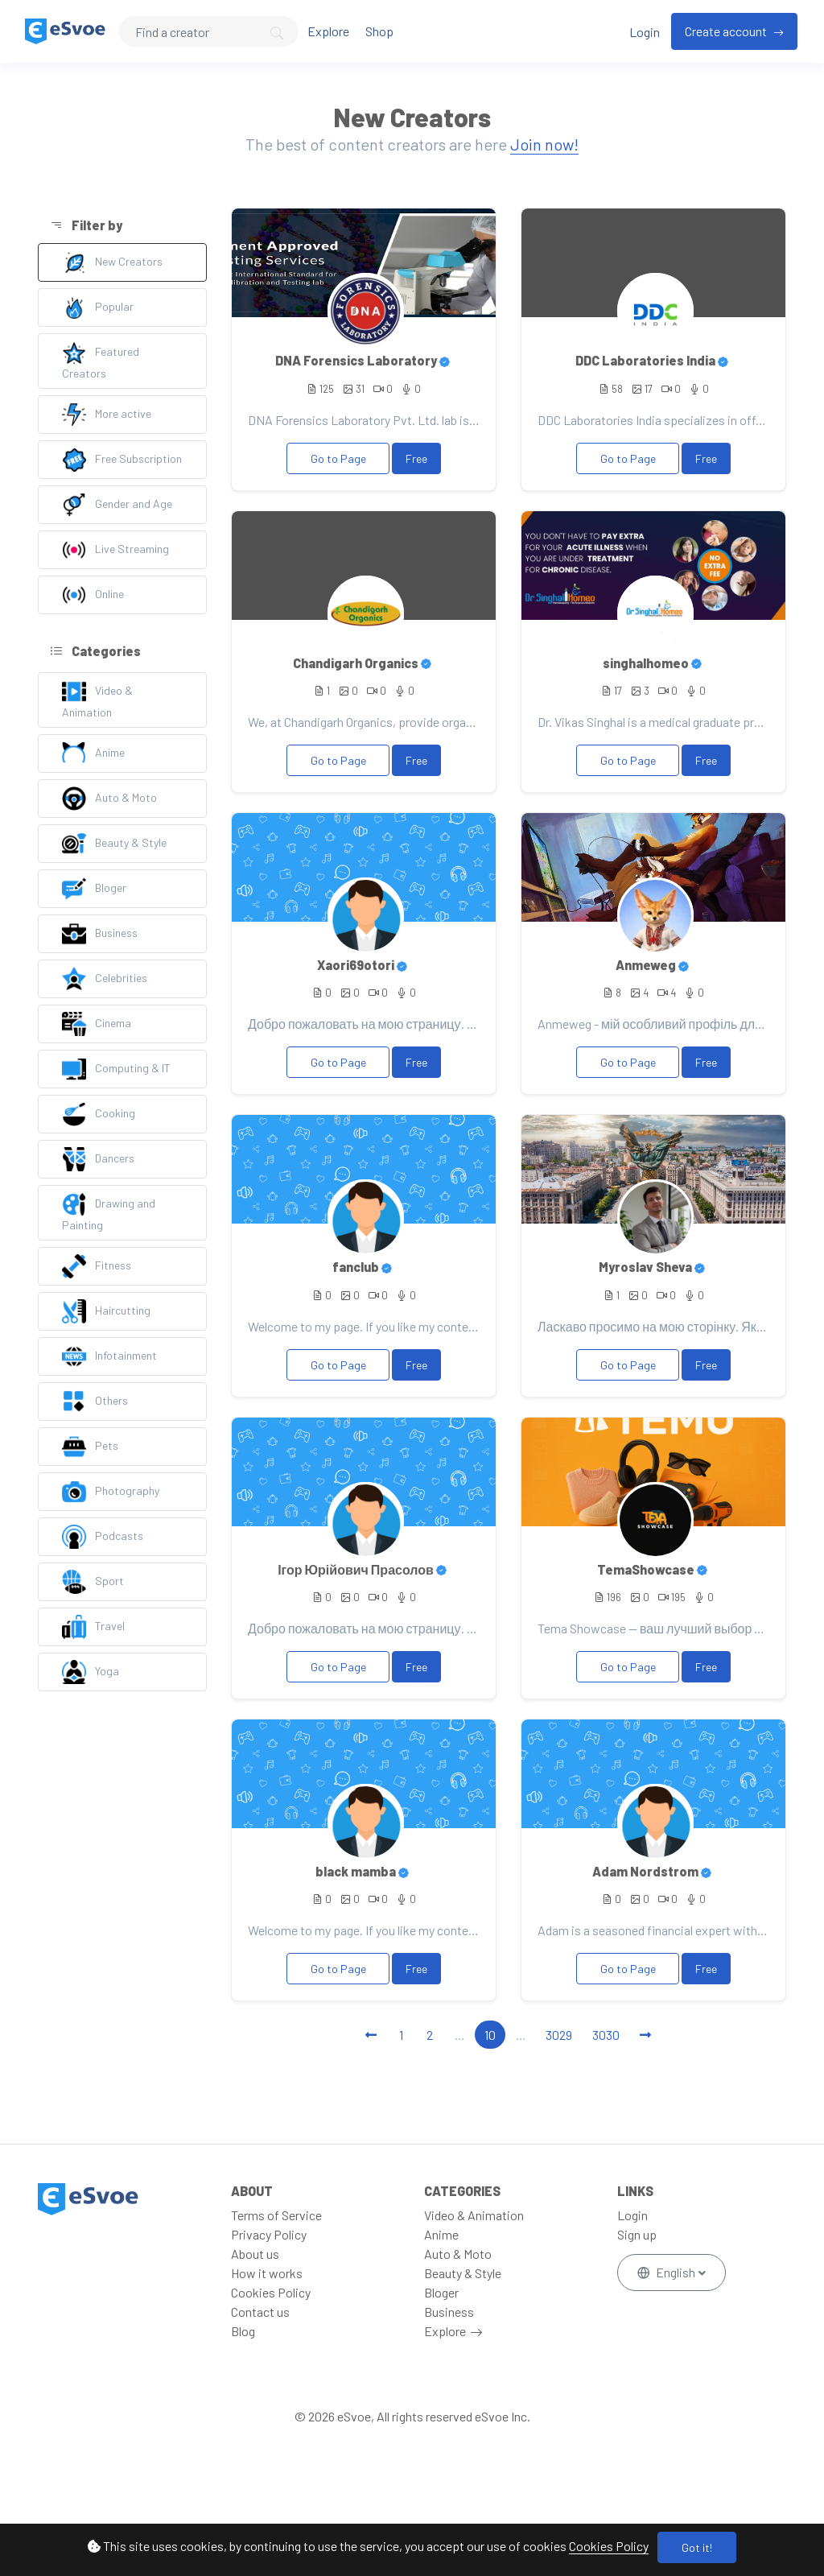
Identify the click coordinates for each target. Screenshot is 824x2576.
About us (255, 2253)
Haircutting (106, 1311)
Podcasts (102, 1537)
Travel (93, 1627)
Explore (328, 31)
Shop (379, 31)
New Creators (112, 262)
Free (416, 458)
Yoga (90, 1672)
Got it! (697, 2547)
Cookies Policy (609, 2545)
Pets (90, 1447)
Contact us (260, 2311)
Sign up (637, 2234)
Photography (110, 1492)
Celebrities (104, 979)
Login (644, 31)
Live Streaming (115, 550)
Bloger (94, 889)
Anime (93, 753)
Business (100, 934)
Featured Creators (100, 360)
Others (95, 1401)
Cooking (98, 1114)
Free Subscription (122, 460)
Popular (98, 307)
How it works (267, 2273)
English (667, 2272)
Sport (93, 1582)
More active (106, 414)
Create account (727, 31)
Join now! (544, 144)
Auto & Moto (109, 798)
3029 (559, 2034)
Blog (243, 2331)
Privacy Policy (269, 2234)
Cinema (96, 1024)
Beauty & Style (114, 844)
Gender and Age (117, 505)
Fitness (96, 1266)
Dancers (98, 1159)
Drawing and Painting (108, 1212)
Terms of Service (276, 2215)
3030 (606, 2034)
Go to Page (338, 458)
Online (93, 595)
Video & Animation (97, 699)
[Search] (208, 31)
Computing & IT (116, 1069)
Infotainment (109, 1356)
